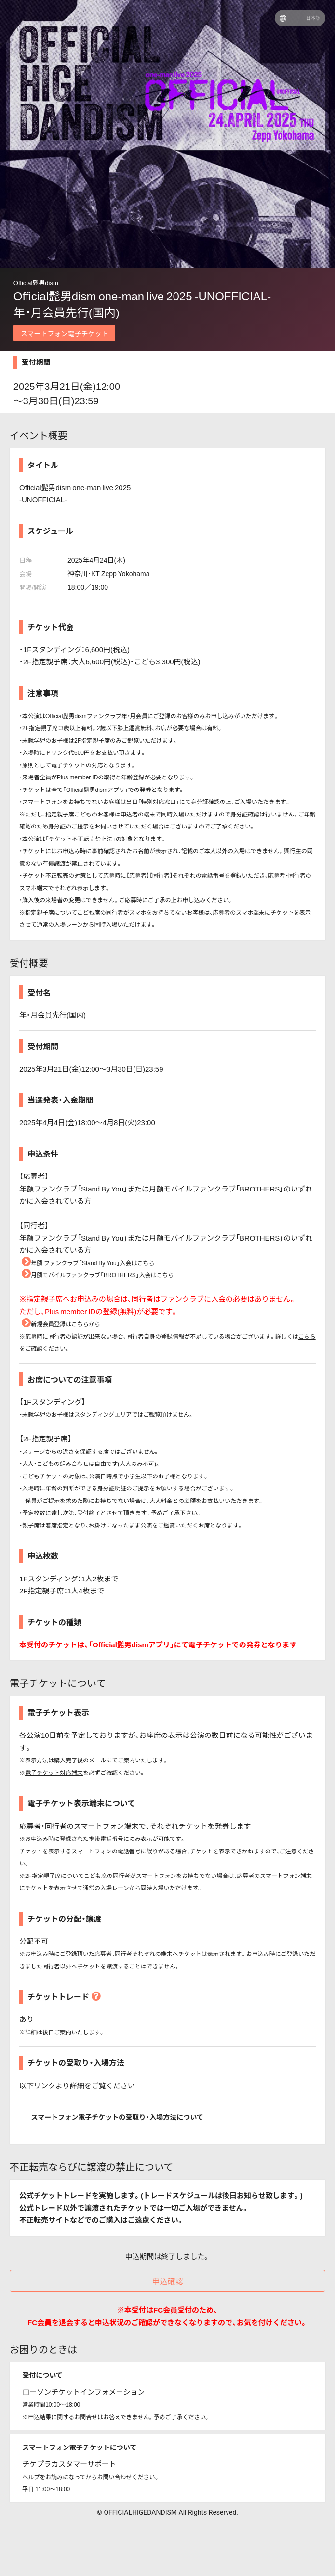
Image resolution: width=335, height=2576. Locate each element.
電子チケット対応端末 (54, 1772)
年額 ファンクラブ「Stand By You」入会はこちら (87, 1262)
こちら (307, 1336)
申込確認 (167, 2281)
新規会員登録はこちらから (59, 1324)
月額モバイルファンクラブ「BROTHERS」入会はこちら (96, 1274)
